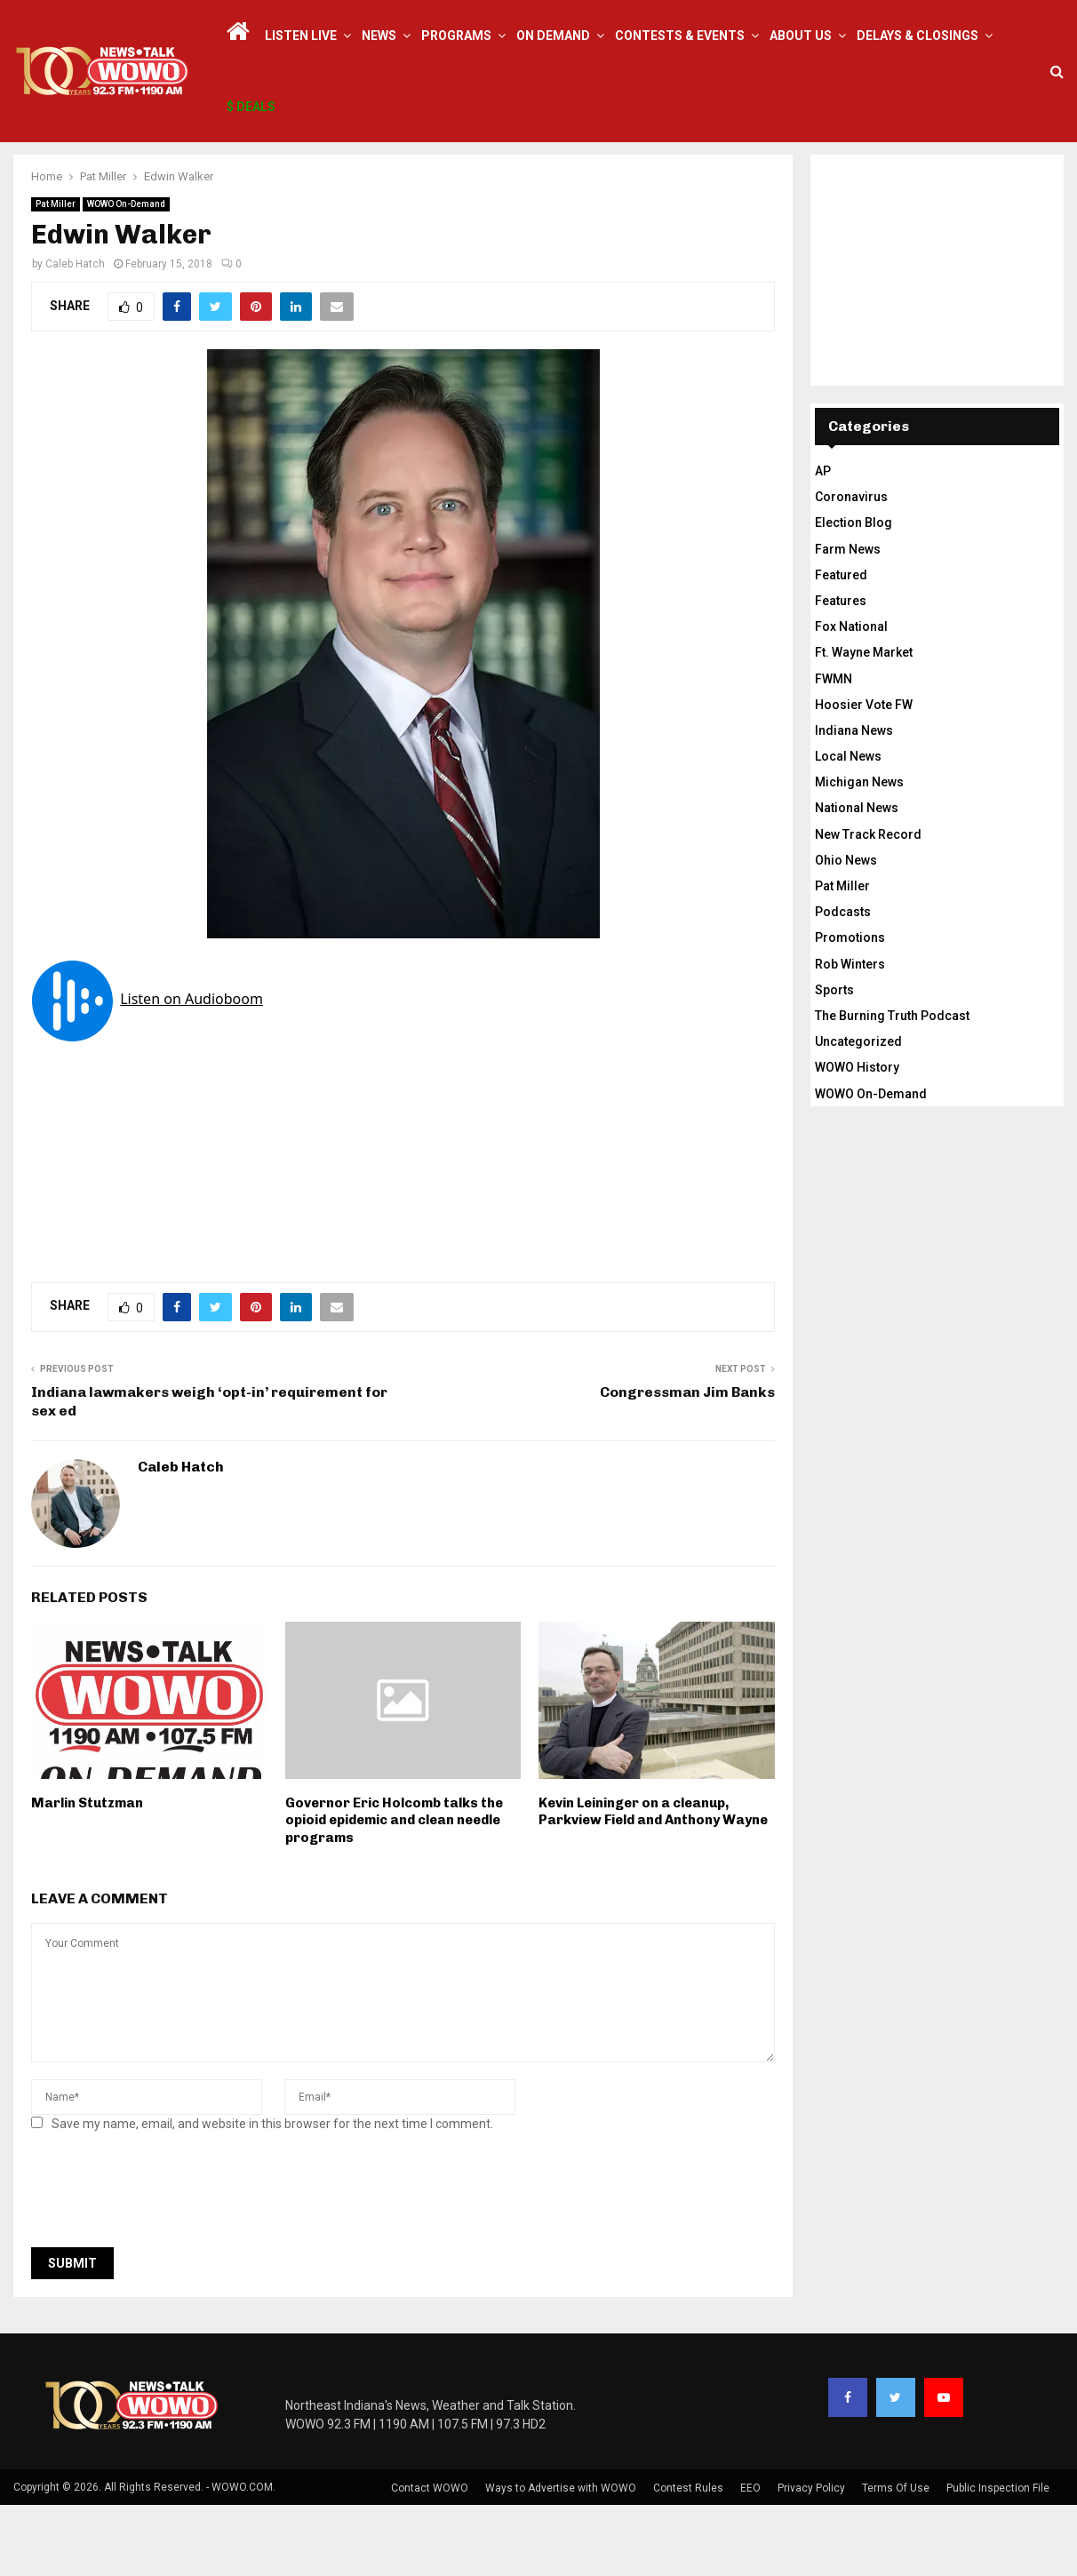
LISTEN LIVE (301, 35)
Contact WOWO (429, 2559)
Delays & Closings (917, 35)
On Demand (553, 35)
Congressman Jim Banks (687, 1463)
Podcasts (843, 983)
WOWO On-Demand (126, 275)
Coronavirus (851, 568)
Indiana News (854, 801)
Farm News (848, 620)
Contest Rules (688, 2559)
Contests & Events (680, 35)
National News (856, 879)
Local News (848, 827)
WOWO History (857, 1138)
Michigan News (859, 853)
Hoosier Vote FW (864, 776)
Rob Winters (850, 1035)
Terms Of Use (895, 2559)
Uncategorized (858, 1112)
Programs (456, 35)
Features (840, 672)
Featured (841, 646)
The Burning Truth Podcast (892, 1087)
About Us (801, 35)
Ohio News (846, 931)
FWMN (833, 750)
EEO (750, 2559)
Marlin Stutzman (87, 1874)
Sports (834, 1061)
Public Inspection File (997, 2559)
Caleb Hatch (75, 335)
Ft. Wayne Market (864, 723)
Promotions (850, 1008)
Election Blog (853, 593)
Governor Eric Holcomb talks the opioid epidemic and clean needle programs (394, 1891)
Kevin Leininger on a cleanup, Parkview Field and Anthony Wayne (653, 1883)
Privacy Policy (811, 2559)
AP (823, 542)
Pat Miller (56, 275)
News (379, 35)
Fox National (851, 697)
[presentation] (166, 2266)
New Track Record (868, 905)
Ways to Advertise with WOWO (560, 2559)
